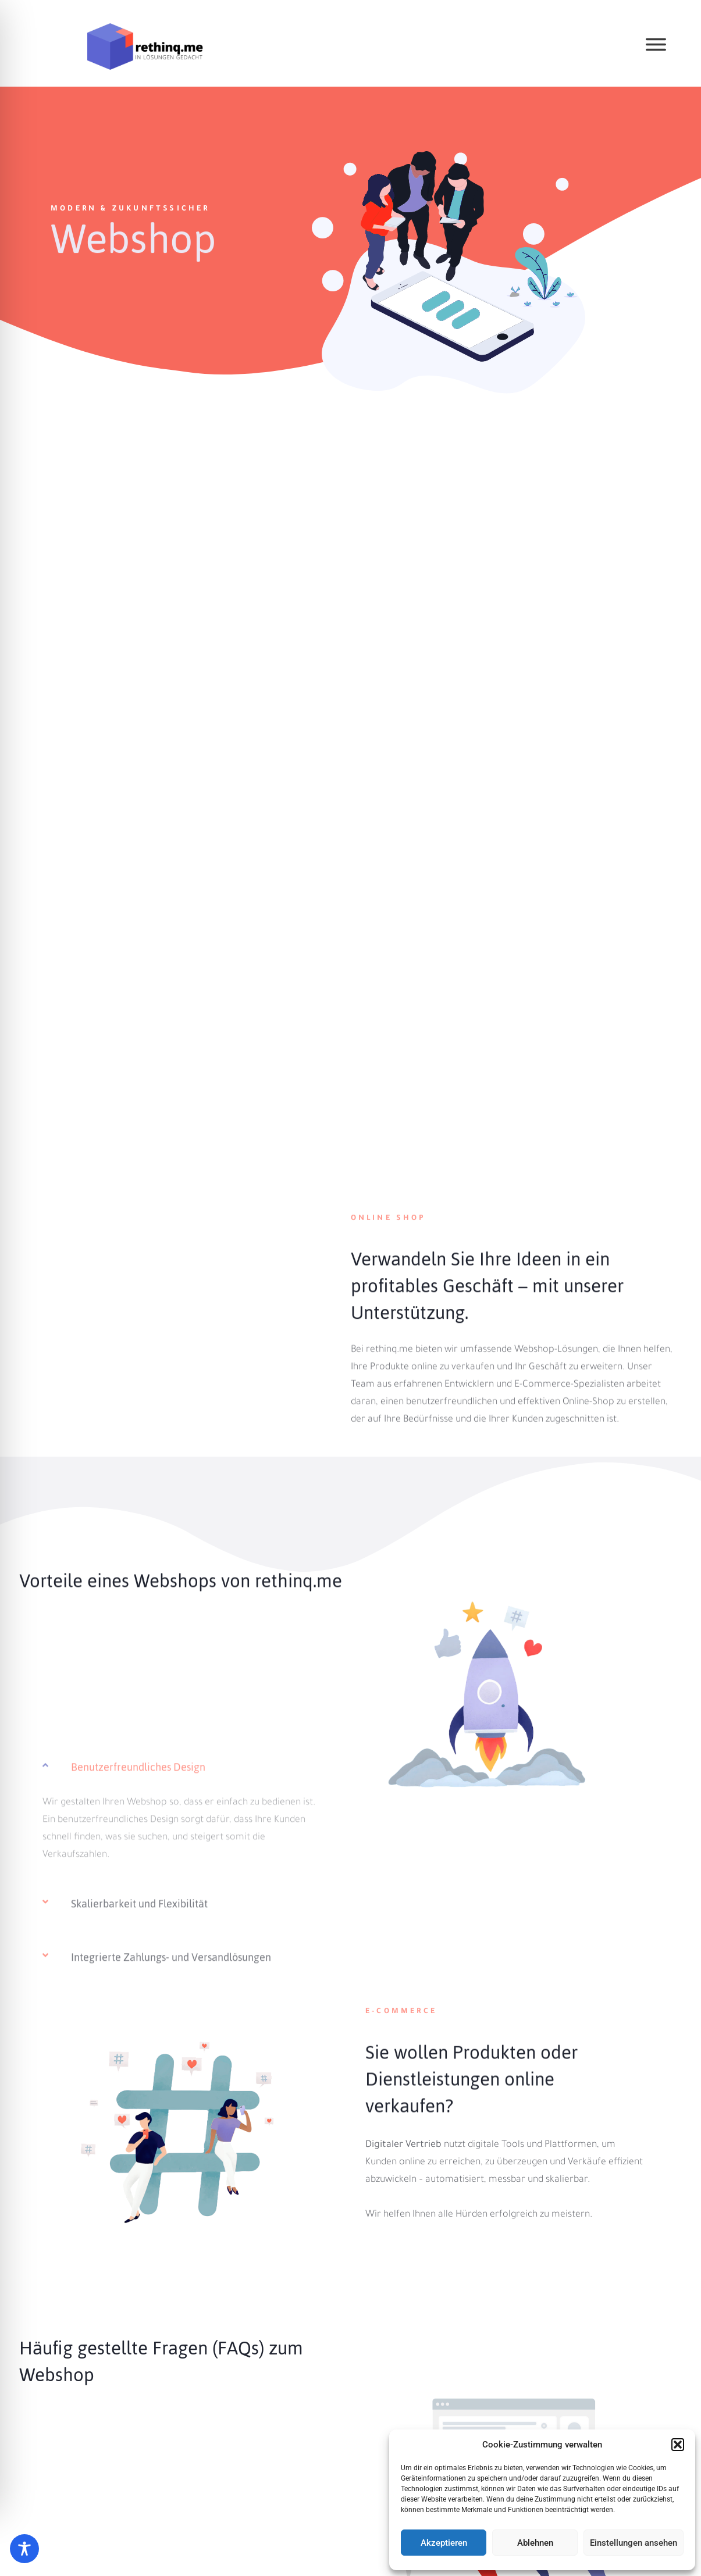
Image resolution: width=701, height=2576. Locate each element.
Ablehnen (535, 2543)
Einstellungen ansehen (633, 2543)
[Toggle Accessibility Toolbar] (24, 2548)
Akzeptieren (444, 2543)
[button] (678, 2444)
